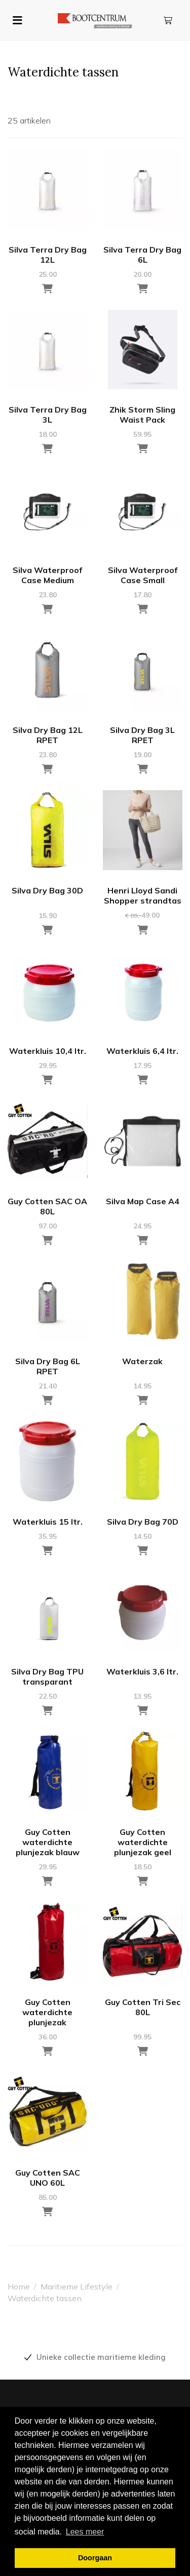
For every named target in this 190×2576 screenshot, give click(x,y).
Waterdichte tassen (45, 2298)
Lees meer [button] (85, 2531)
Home (19, 2286)
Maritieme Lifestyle (76, 2286)
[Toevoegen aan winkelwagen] (47, 289)
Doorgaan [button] (95, 2558)
